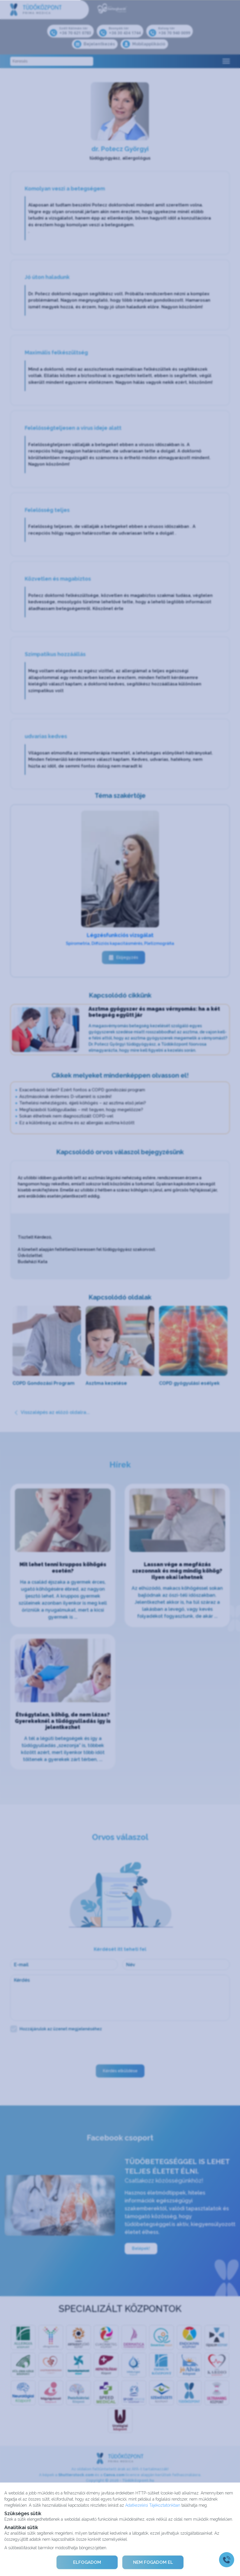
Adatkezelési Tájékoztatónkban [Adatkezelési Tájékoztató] (152, 2505)
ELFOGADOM (87, 2562)
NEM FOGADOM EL (153, 2562)
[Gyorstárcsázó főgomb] (226, 2559)
